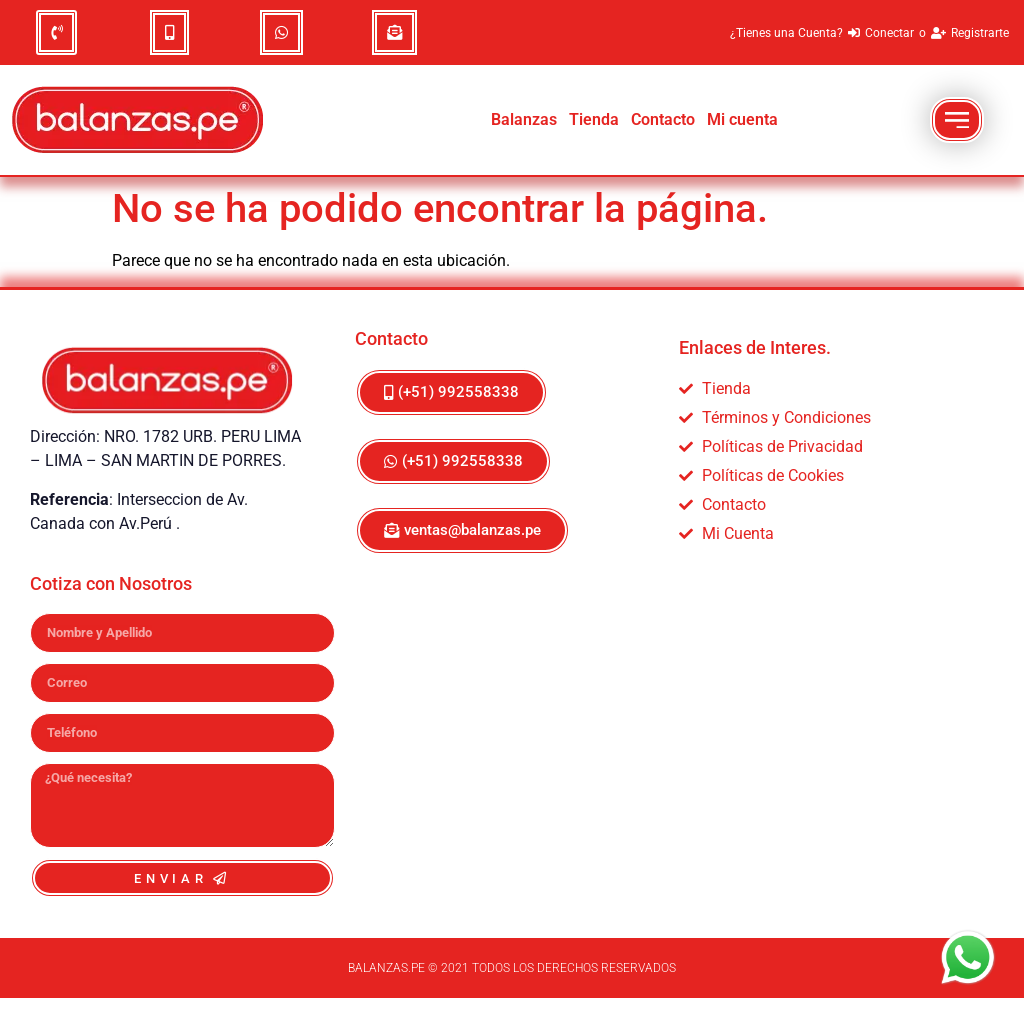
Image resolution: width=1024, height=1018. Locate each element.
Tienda (594, 119)
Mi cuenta (742, 119)
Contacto (663, 119)
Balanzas (524, 119)
